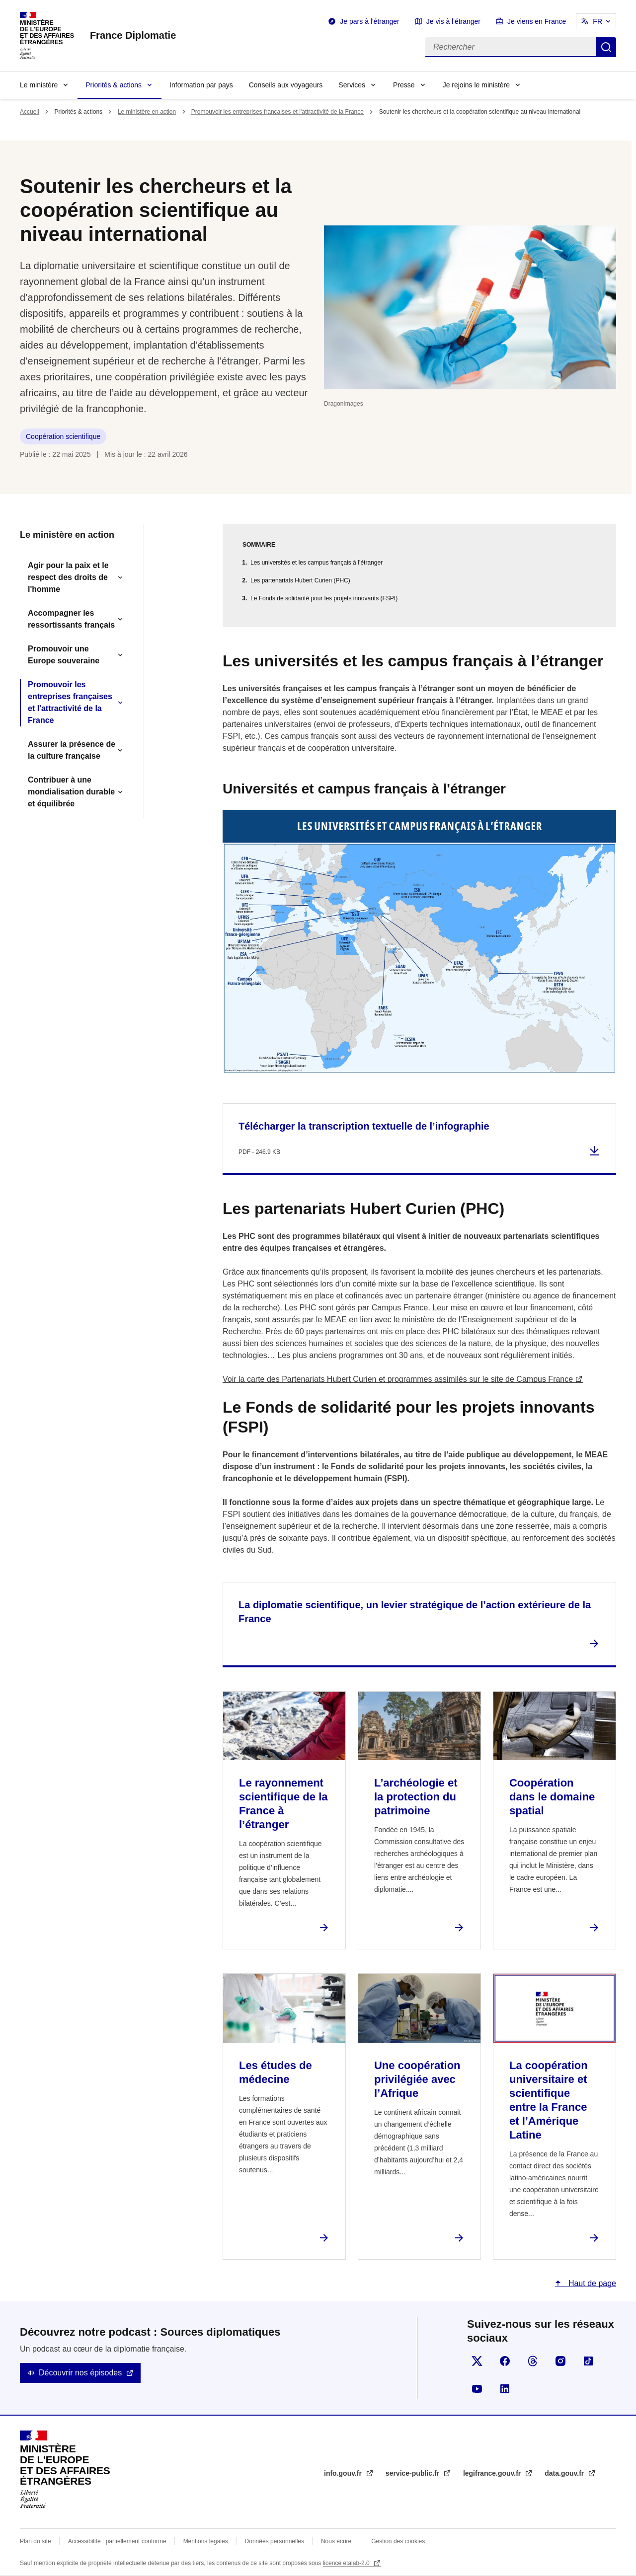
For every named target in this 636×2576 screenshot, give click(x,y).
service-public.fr (413, 2473)
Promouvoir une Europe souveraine (63, 654)
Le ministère (39, 85)
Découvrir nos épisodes (80, 2372)
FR (597, 21)
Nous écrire (336, 2541)
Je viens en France (536, 21)
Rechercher (606, 47)
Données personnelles (274, 2541)
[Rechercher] (510, 47)
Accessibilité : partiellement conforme (117, 2541)
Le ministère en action (147, 111)
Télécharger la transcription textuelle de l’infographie (363, 1126)
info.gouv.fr (344, 2473)
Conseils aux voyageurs (286, 85)
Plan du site (35, 2541)
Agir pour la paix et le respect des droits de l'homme (68, 577)
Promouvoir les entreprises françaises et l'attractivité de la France (277, 111)
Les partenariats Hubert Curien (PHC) (300, 580)
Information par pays (201, 85)
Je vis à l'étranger (453, 21)
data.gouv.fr (565, 2473)
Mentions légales (205, 2541)
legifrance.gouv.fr (493, 2473)
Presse (404, 85)
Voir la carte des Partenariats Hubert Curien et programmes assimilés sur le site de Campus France (398, 1379)
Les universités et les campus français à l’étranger (316, 562)
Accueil (29, 111)
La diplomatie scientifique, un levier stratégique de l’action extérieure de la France (414, 1611)
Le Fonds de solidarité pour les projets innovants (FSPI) (324, 598)
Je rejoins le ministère (476, 85)
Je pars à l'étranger (369, 21)
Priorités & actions (113, 85)
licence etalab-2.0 (347, 2563)
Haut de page (591, 2283)
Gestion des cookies (398, 2541)
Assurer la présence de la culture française (71, 750)
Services (351, 85)
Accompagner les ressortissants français (71, 619)
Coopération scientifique (63, 436)
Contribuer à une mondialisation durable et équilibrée (71, 792)
